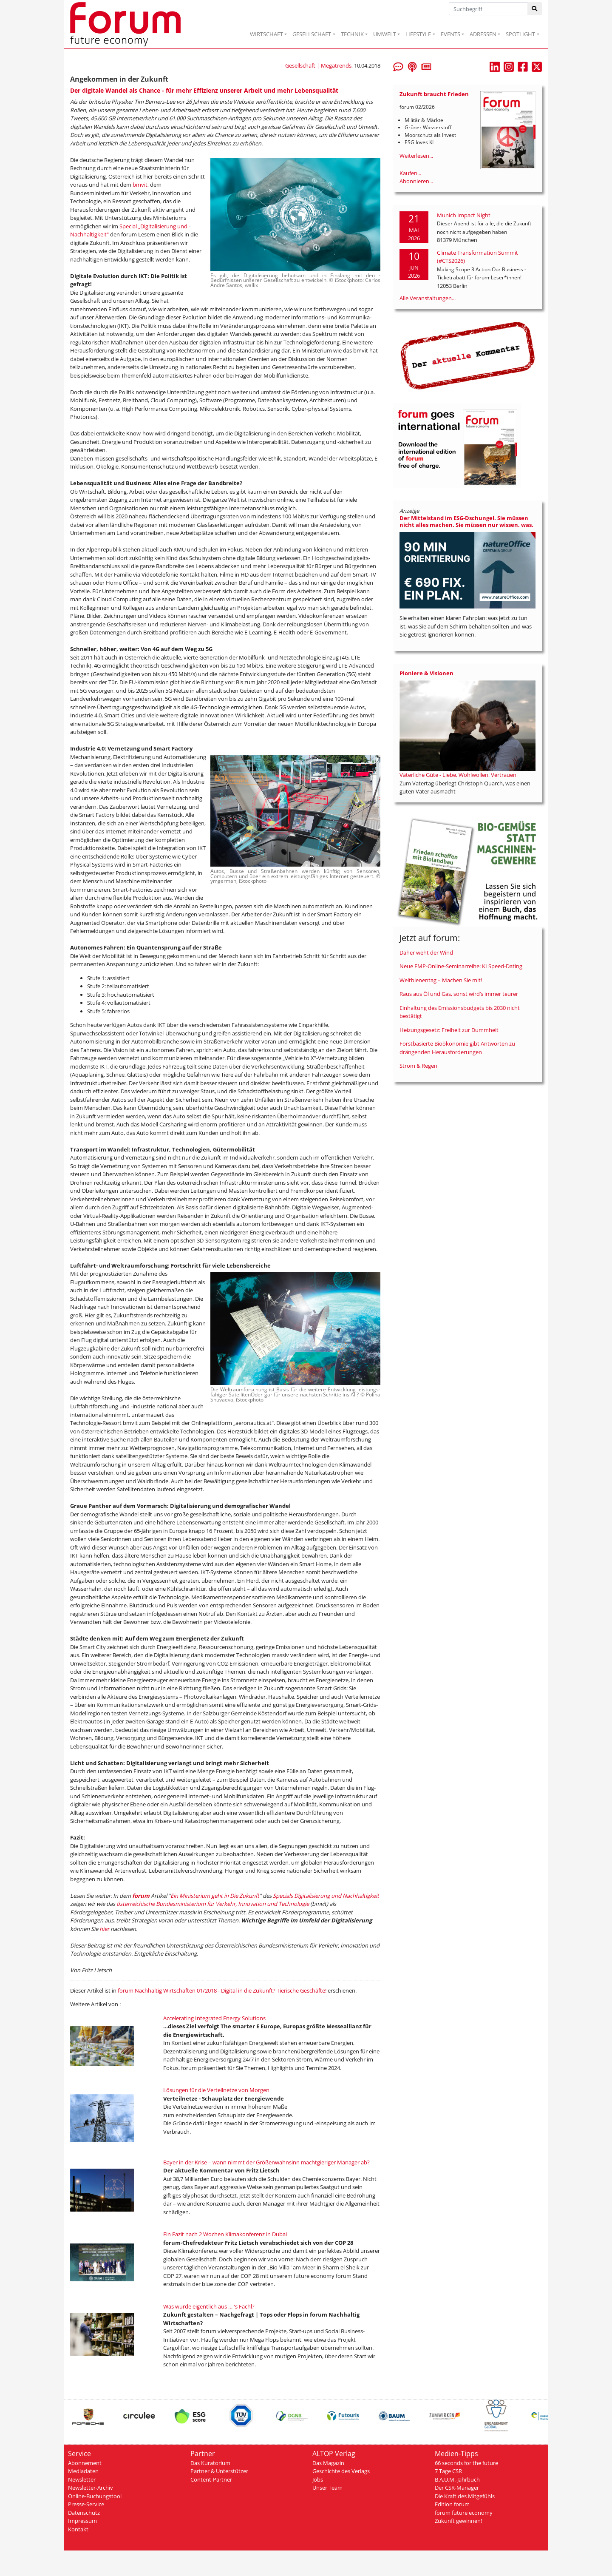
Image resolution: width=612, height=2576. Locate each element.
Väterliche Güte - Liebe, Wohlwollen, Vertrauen (458, 775)
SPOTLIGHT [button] (520, 34)
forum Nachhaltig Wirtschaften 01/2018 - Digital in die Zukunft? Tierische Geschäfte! (222, 1990)
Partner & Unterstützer (219, 2471)
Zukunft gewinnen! (458, 2521)
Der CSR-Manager (457, 2487)
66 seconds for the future (466, 2463)
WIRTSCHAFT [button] (266, 34)
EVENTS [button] (450, 34)
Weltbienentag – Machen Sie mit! (441, 980)
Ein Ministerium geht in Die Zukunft (214, 1895)
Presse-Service (86, 2504)
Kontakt (78, 2529)
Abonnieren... (416, 181)
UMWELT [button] (384, 34)
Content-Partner (211, 2479)
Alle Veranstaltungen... (428, 298)
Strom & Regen (418, 1065)
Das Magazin (328, 2463)
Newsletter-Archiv (90, 2487)
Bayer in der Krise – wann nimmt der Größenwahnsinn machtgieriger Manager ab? (266, 2162)
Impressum (82, 2521)
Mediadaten (83, 2471)
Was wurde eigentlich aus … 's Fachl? (209, 2306)
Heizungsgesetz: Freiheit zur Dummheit (449, 1030)
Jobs (317, 2479)
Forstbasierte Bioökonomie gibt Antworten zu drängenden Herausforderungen (457, 1048)
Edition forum (452, 2504)
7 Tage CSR (448, 2471)
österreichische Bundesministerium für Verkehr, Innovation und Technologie (213, 1904)
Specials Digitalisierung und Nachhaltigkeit (326, 1895)
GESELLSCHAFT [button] (311, 34)
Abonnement (85, 2463)
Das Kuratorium (210, 2463)
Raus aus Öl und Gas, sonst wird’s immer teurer (459, 994)
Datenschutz (84, 2512)
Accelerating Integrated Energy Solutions (214, 2018)
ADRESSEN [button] (483, 34)
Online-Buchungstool (95, 2496)
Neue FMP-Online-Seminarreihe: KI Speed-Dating (461, 966)
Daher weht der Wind (426, 952)
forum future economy (464, 2512)
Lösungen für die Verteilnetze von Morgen (216, 2090)
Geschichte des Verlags (341, 2471)
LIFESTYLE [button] (418, 34)
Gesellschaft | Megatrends (318, 65)
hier (104, 1929)
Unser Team (327, 2487)
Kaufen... (410, 173)
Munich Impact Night (463, 215)
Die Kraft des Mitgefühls (465, 2496)
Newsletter (82, 2479)
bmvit (140, 184)
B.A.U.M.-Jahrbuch (457, 2479)
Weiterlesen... (416, 155)
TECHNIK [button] (352, 34)
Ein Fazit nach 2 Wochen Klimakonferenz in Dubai (225, 2234)
